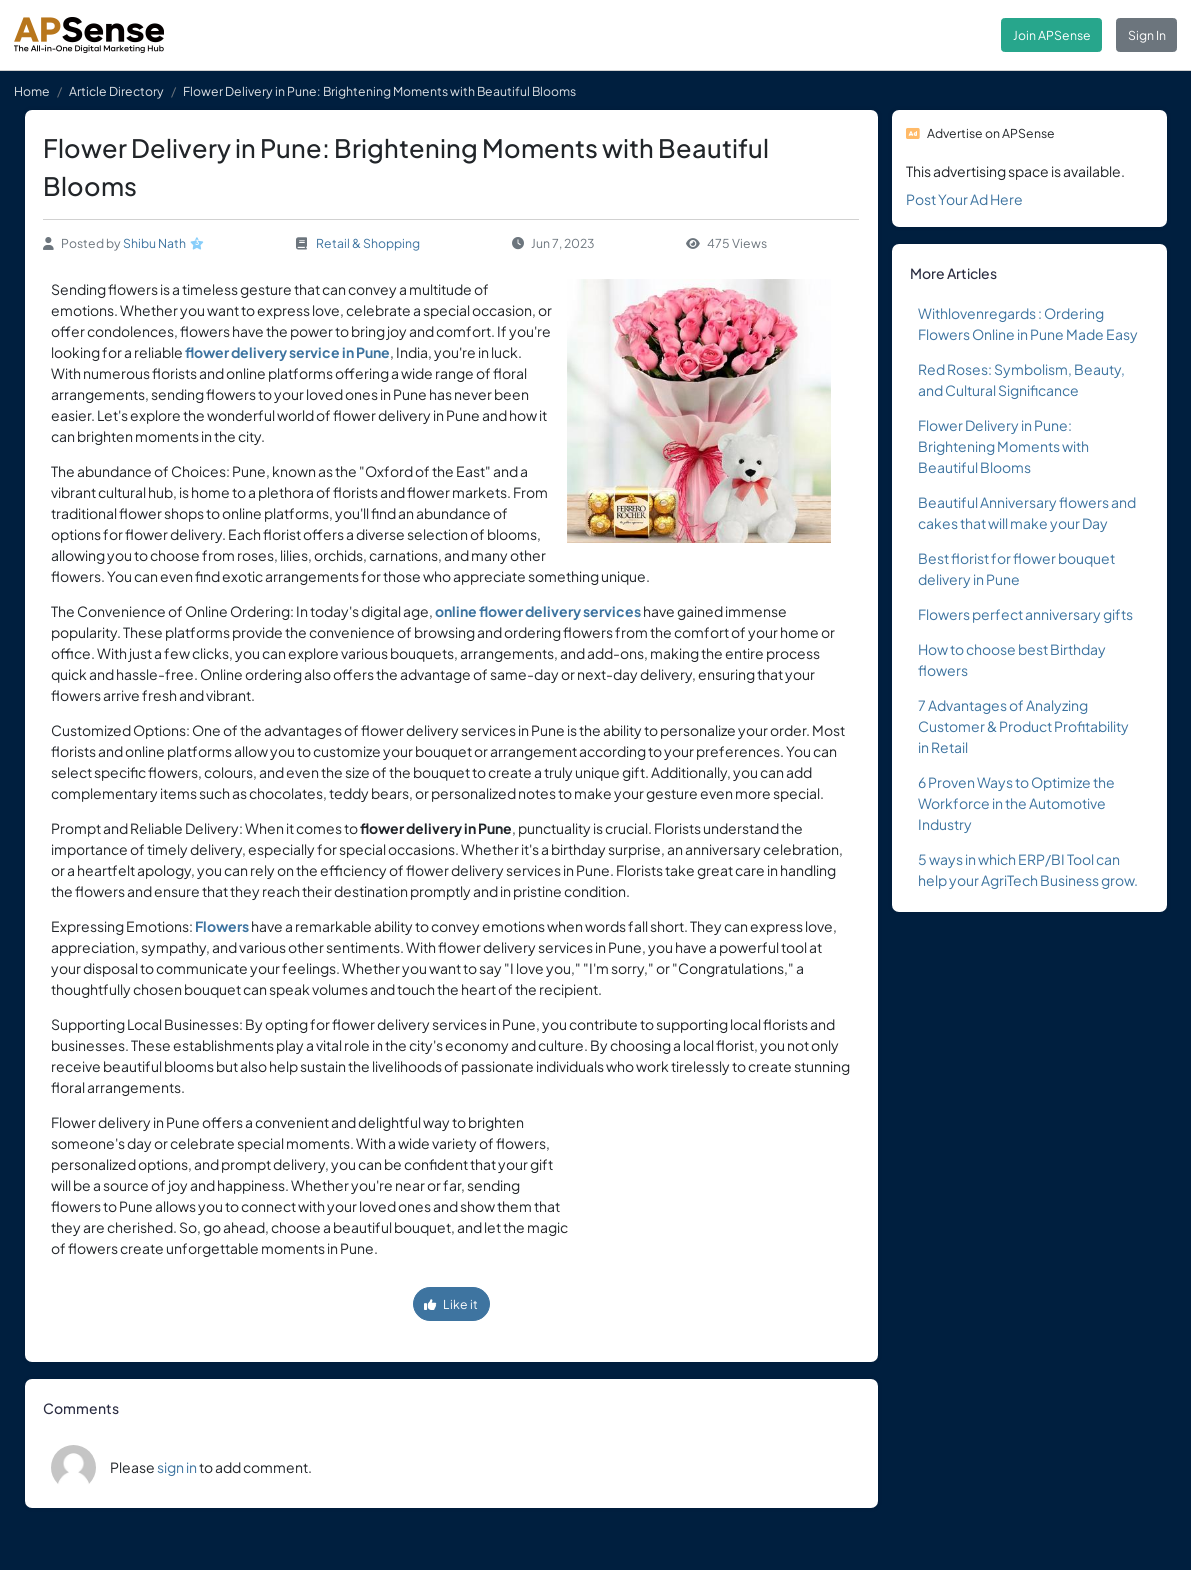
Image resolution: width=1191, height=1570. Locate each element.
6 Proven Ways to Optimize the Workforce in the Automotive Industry (1016, 803)
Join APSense (1052, 35)
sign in (177, 1467)
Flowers (222, 926)
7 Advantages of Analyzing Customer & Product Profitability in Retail (1023, 726)
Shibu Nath (154, 243)
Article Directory (116, 91)
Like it (451, 1304)
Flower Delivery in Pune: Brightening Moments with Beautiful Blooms (1003, 446)
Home (32, 91)
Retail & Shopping (368, 243)
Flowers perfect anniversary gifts (1025, 614)
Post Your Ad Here (964, 199)
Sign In (1147, 35)
